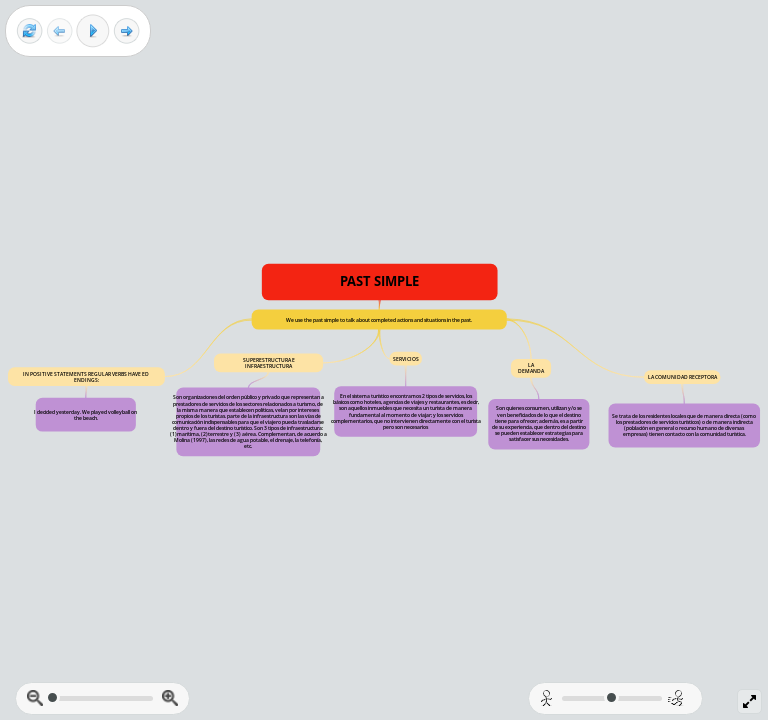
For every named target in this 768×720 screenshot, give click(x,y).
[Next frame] (126, 31)
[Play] (93, 31)
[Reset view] (29, 31)
